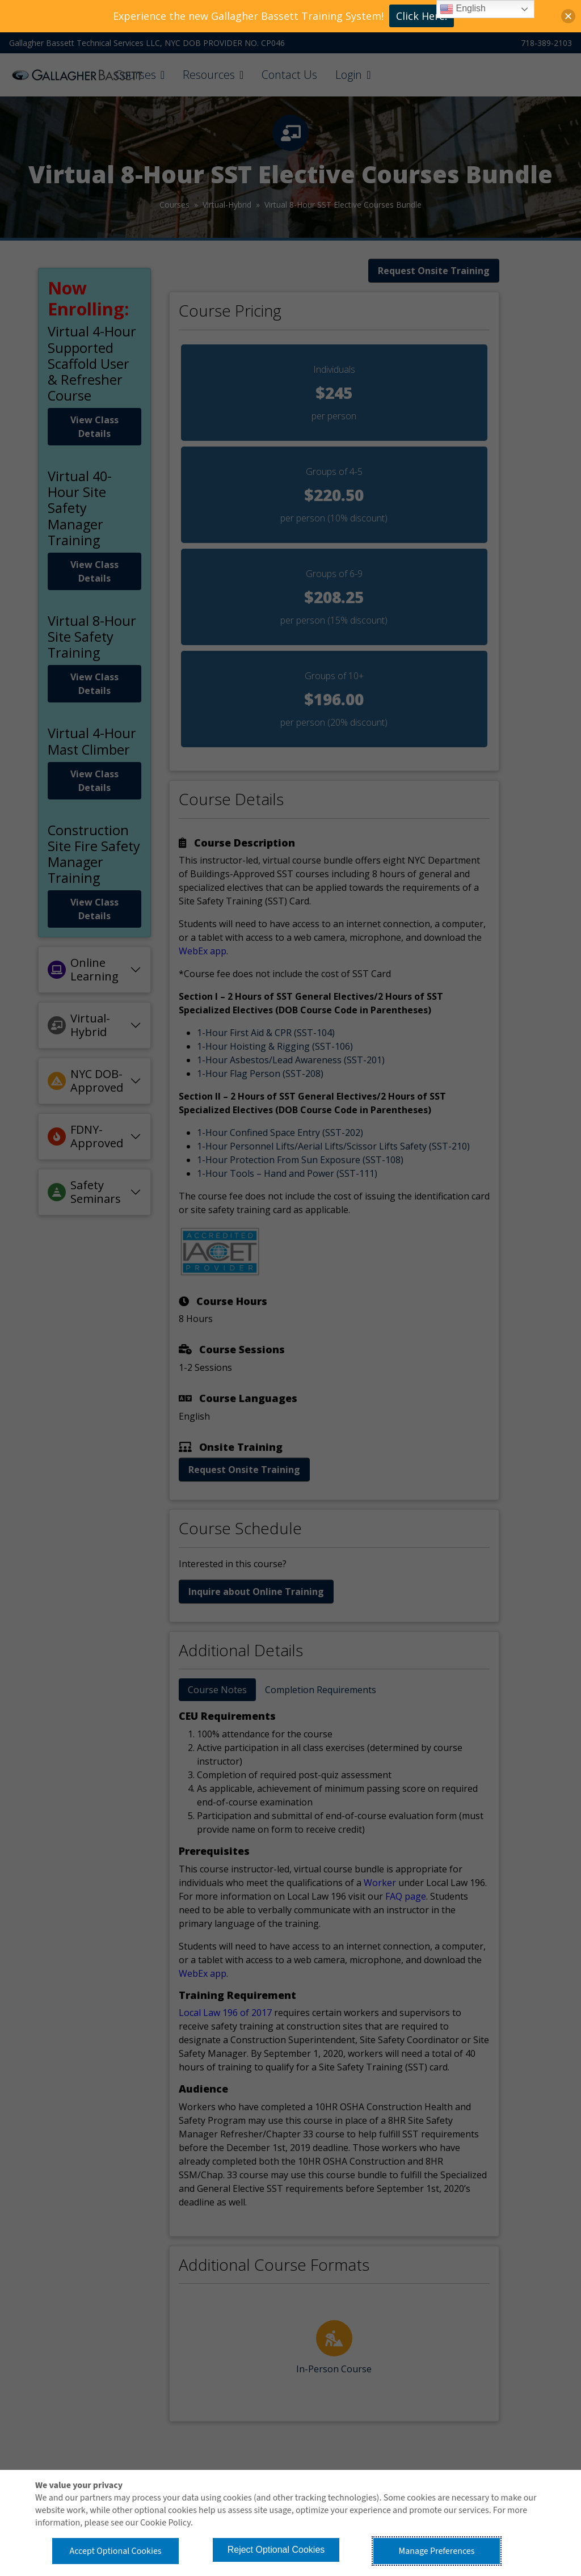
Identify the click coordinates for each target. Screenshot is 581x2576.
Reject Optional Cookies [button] (276, 2549)
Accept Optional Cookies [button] (115, 2551)
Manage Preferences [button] (437, 2551)
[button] (568, 16)
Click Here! (421, 16)
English (463, 9)
